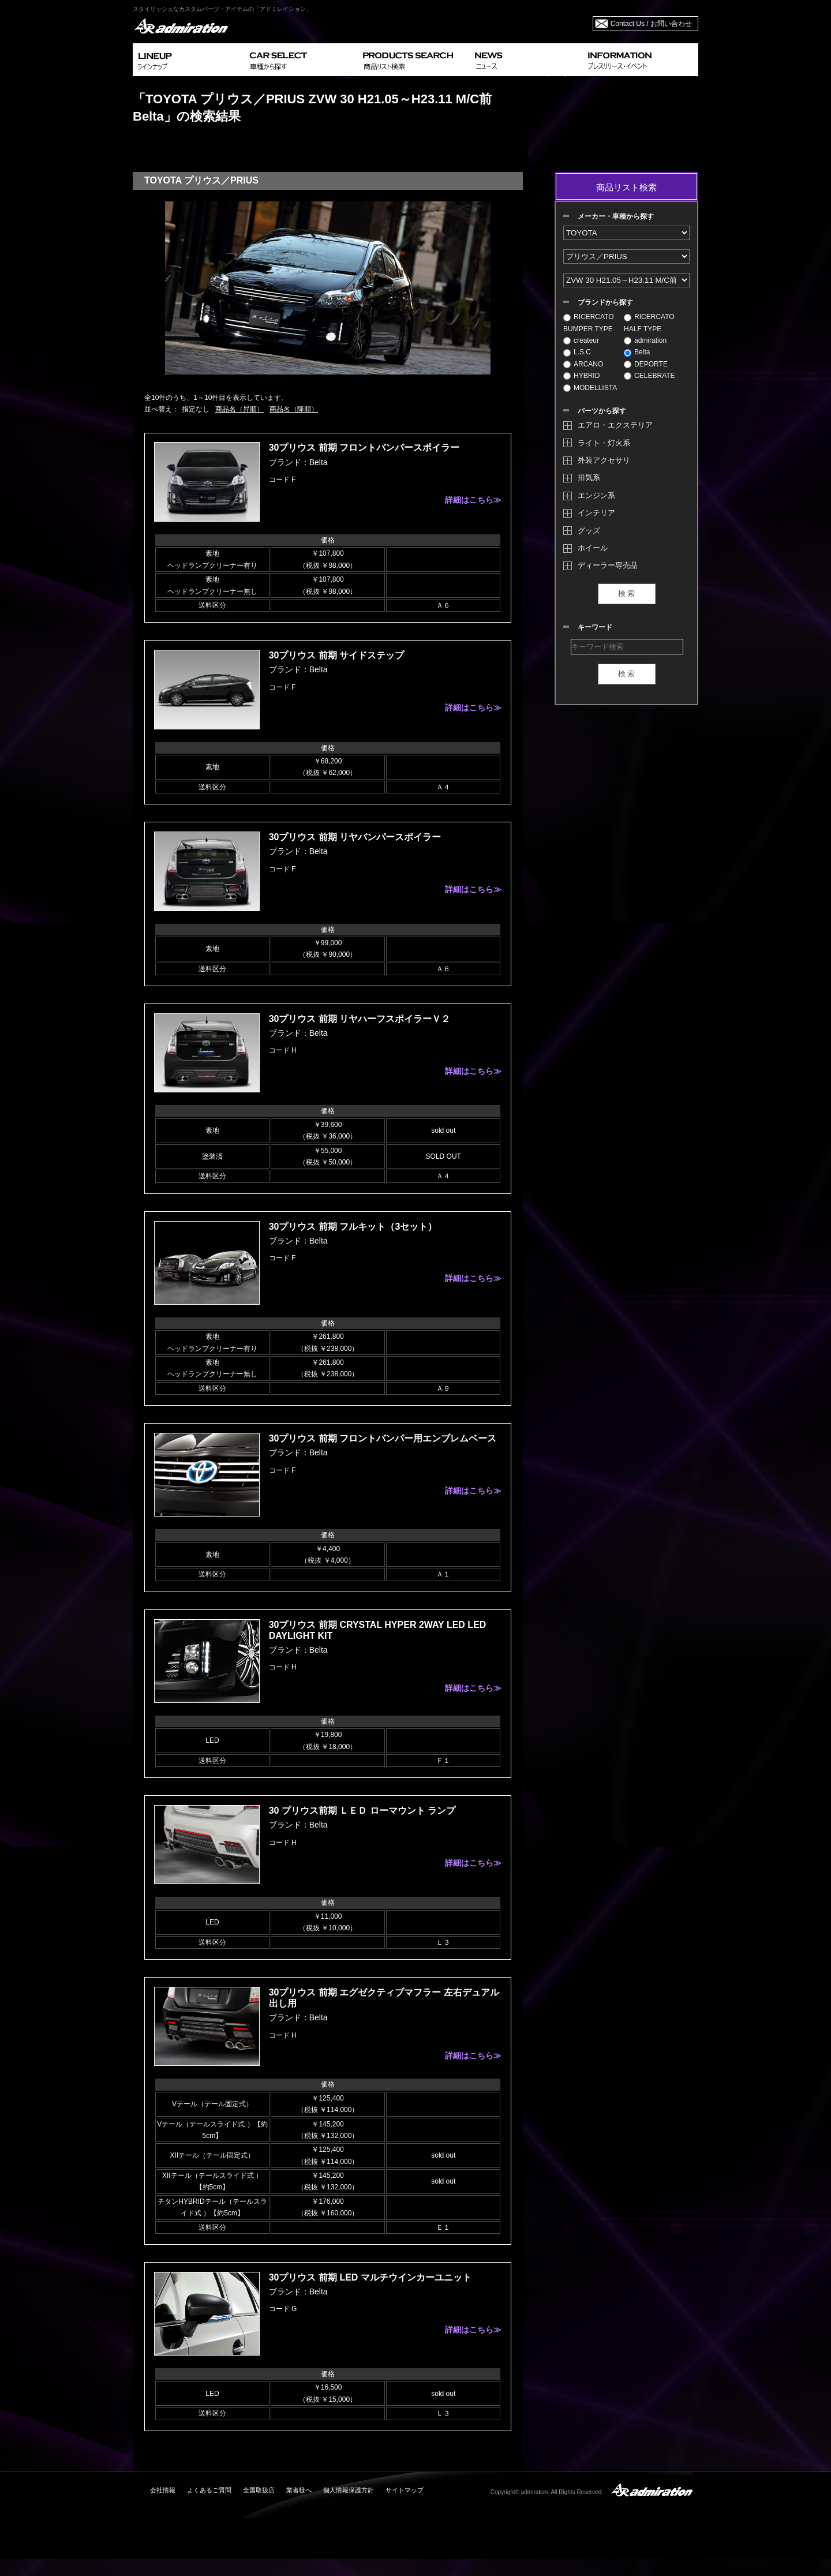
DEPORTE (646, 364)
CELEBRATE (649, 376)
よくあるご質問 (209, 2490)
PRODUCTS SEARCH (414, 59)
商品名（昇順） (239, 409)
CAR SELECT (301, 59)
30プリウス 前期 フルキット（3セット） (353, 1226)
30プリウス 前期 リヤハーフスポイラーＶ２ (360, 1019)
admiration (645, 340)
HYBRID (581, 376)
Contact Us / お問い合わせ (651, 24)
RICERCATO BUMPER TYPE (588, 322)
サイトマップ (404, 2490)
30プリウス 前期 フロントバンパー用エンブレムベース (383, 1438)
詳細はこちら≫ (473, 499)
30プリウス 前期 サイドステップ (337, 655)
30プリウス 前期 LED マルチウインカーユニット (370, 2277)
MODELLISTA (590, 388)
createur (581, 340)
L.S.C (577, 352)
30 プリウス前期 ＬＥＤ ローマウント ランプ (362, 1810)
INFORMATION (640, 59)
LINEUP (189, 59)
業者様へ (299, 2490)
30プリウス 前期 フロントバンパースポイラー (364, 447)
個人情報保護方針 (348, 2490)
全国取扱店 (259, 2490)
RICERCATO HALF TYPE (649, 322)
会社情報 (162, 2490)
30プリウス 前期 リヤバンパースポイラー (355, 837)
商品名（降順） (293, 409)
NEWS (526, 59)
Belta (637, 352)
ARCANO (583, 364)
